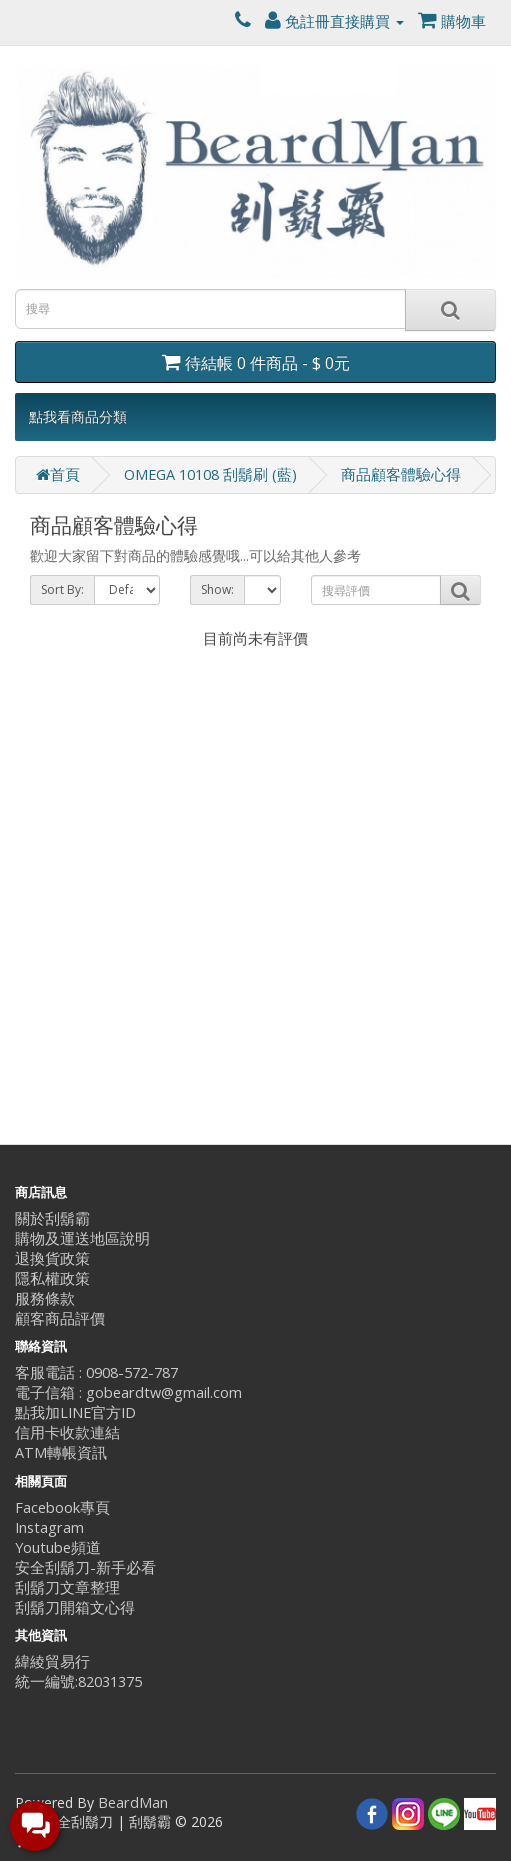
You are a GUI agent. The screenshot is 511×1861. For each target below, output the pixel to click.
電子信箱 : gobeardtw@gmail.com (128, 1392)
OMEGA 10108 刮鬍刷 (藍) (210, 474)
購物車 (452, 21)
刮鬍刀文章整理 (67, 1587)
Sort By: (62, 589)
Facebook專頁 (62, 1507)
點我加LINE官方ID (75, 1412)
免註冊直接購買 (334, 21)
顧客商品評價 (60, 1318)
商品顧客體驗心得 (401, 474)
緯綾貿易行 (52, 1661)
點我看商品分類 (78, 416)
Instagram (49, 1527)
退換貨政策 (52, 1258)
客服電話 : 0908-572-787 (96, 1372)
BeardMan (133, 1802)
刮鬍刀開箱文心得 (75, 1607)
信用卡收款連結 (67, 1432)
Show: (217, 589)
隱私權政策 (52, 1278)
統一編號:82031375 (78, 1681)
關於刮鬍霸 (52, 1218)
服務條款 (45, 1298)
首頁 (58, 474)
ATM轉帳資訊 (61, 1452)
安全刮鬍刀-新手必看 (85, 1567)
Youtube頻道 (58, 1547)
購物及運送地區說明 (82, 1238)
